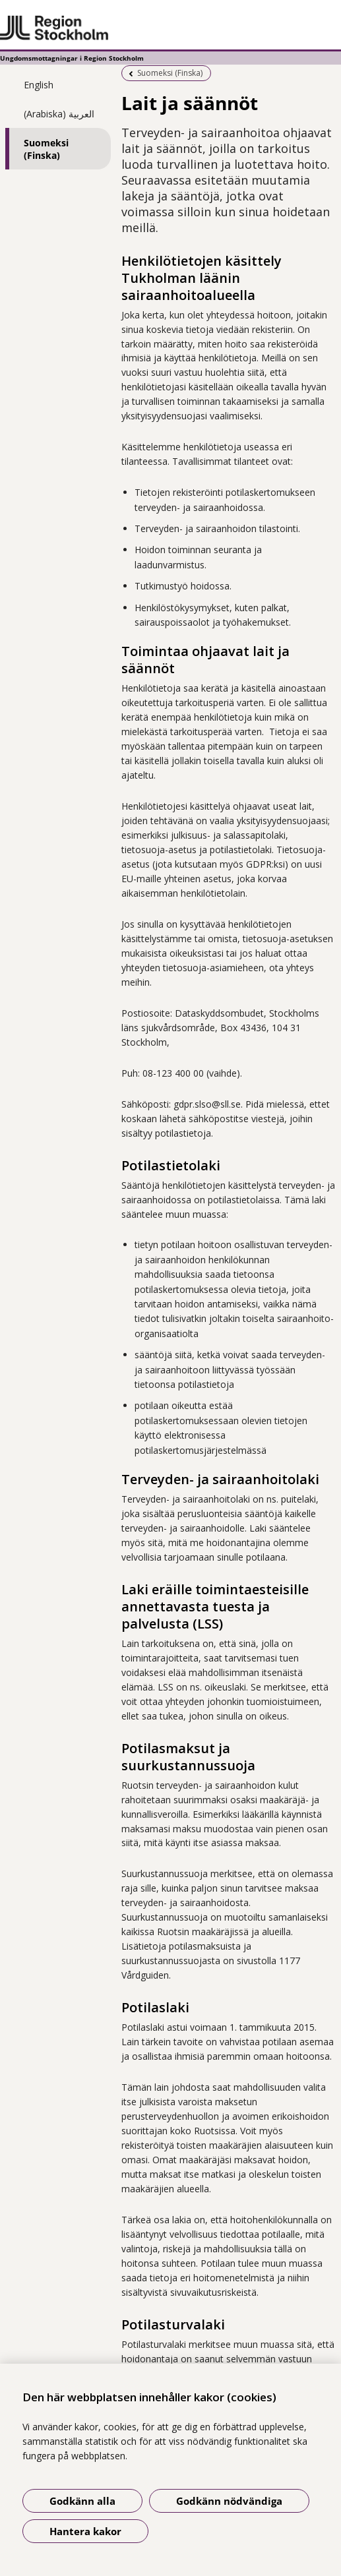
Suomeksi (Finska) (46, 149)
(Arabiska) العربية (59, 113)
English (38, 84)
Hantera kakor (85, 2531)
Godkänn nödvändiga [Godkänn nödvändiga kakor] (229, 2500)
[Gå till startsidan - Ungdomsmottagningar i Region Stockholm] (170, 28)
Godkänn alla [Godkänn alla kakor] (82, 2500)
